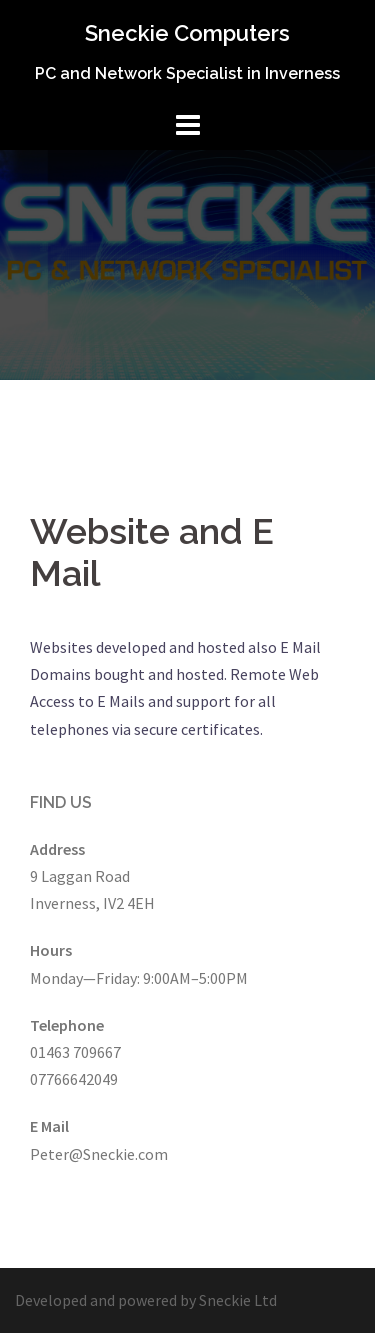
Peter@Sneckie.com (99, 1154)
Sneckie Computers (187, 33)
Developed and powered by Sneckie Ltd (146, 1300)
